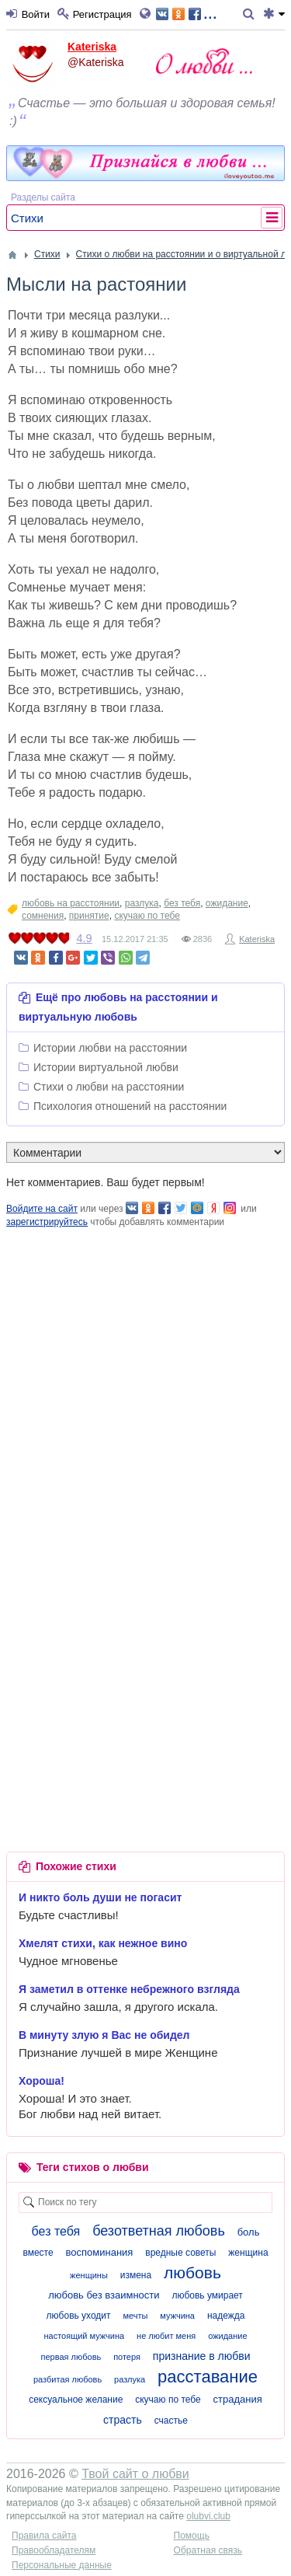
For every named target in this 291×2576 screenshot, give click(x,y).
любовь (192, 2272)
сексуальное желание (76, 2399)
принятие (89, 915)
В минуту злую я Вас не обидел (104, 2035)
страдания (237, 2399)
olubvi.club (208, 2516)
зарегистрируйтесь (47, 1221)
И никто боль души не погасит (100, 1897)
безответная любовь (158, 2231)
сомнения (43, 915)
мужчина (177, 2315)
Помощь (192, 2535)
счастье (171, 2420)
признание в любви (202, 2356)
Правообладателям (53, 2550)
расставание (208, 2376)
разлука (142, 903)
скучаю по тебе (146, 915)
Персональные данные (62, 2565)
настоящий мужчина (83, 2335)
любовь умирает (206, 2295)
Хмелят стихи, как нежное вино (103, 1943)
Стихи (27, 218)
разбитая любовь (67, 2379)
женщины (89, 2275)
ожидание (227, 903)
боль (248, 2232)
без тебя (182, 903)
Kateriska (92, 46)
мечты (135, 2315)
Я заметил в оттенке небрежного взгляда (129, 1989)
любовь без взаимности (103, 2295)
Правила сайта (44, 2535)
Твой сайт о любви (135, 2473)
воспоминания (99, 2252)
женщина (248, 2252)
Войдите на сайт (42, 1208)
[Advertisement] (145, 1375)
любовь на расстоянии (71, 903)
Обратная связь (208, 2550)
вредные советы (180, 2252)
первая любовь (71, 2356)
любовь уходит (79, 2315)
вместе (38, 2252)
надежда (226, 2315)
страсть (122, 2420)
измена (135, 2275)
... (186, 13)
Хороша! (41, 2081)
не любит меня (166, 2335)
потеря (126, 2356)
